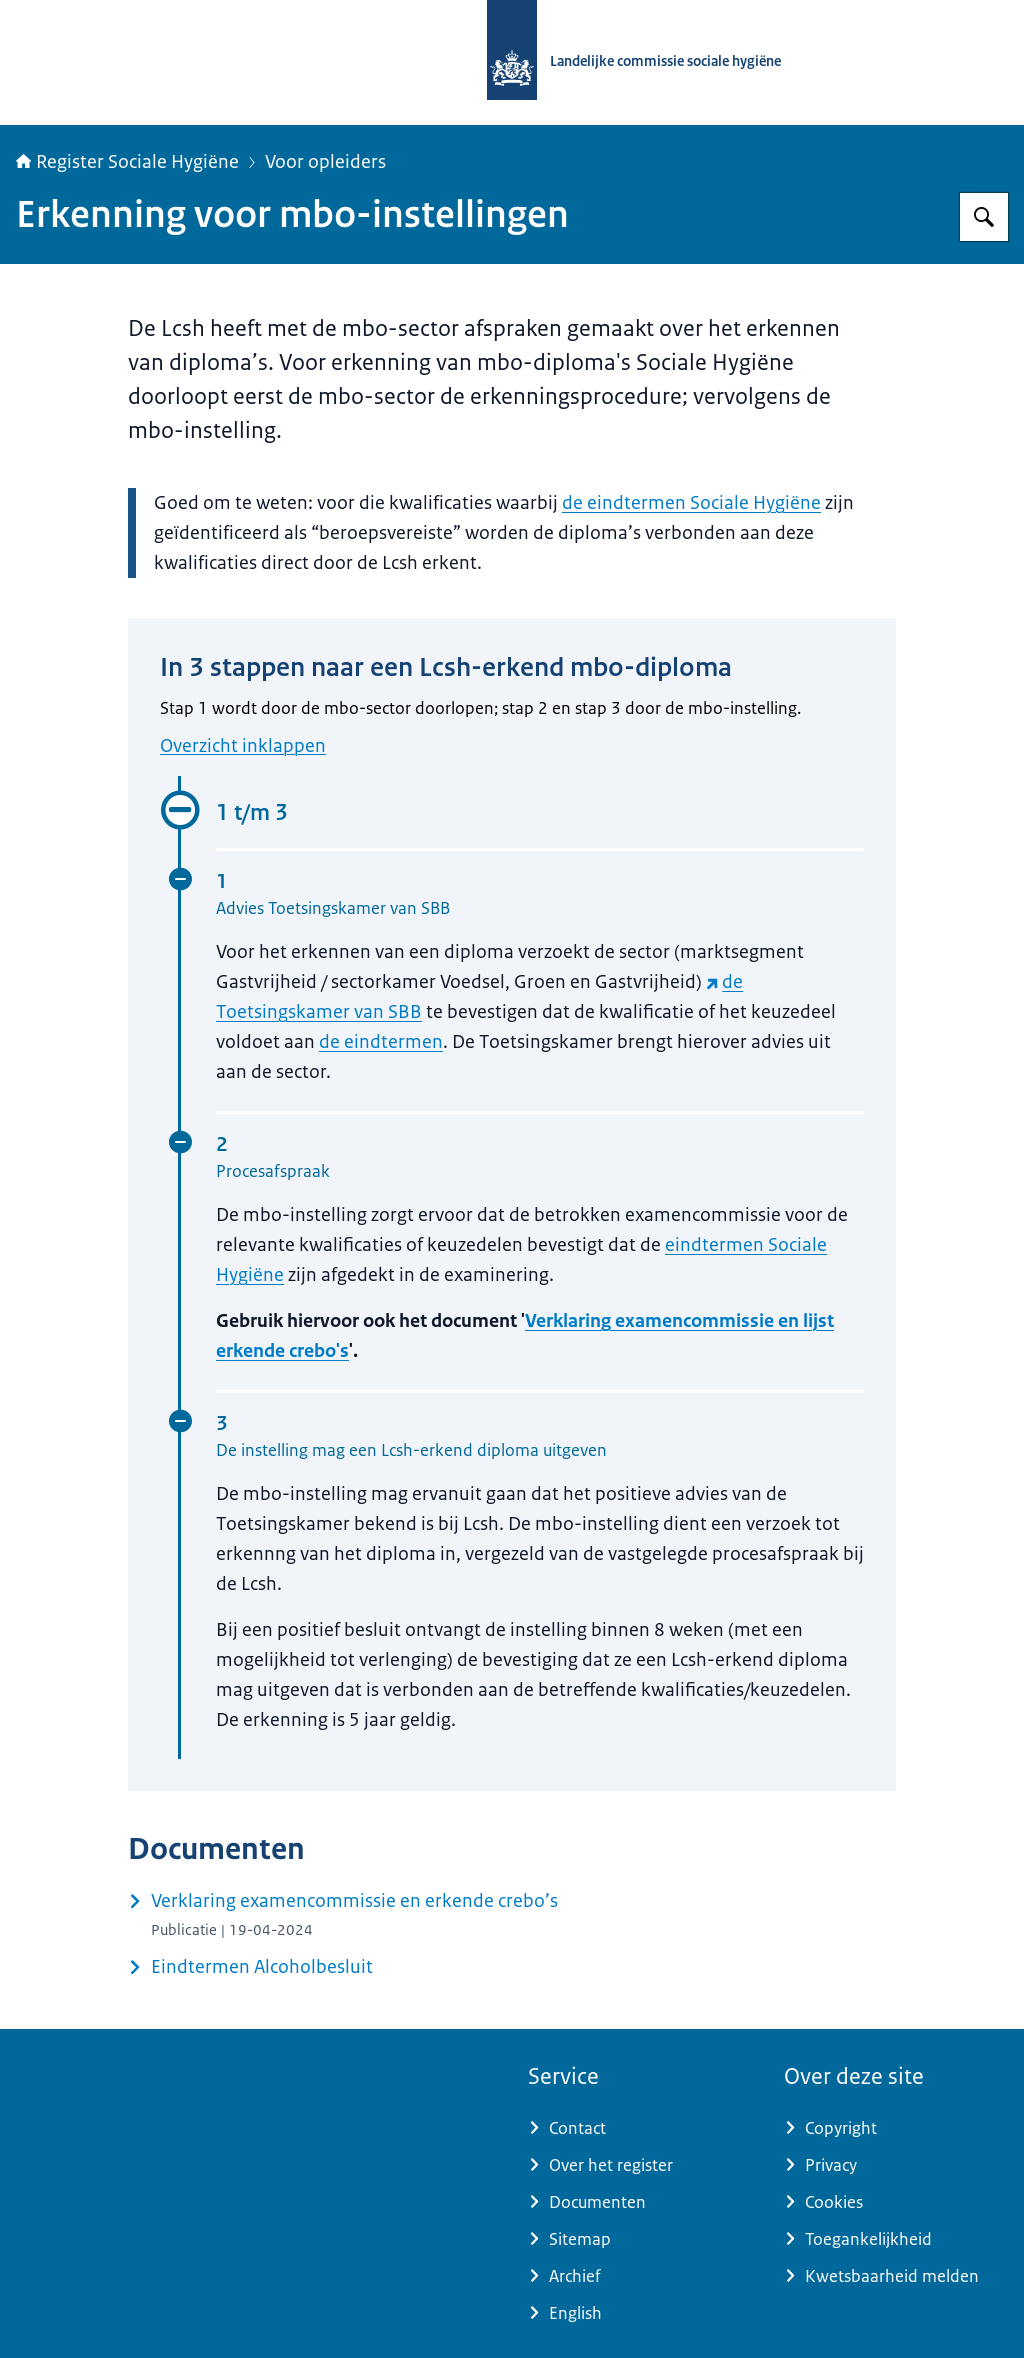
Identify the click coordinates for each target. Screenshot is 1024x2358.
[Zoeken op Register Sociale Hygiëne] (984, 217)
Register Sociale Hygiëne (127, 162)
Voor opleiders (325, 162)
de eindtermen (381, 1042)
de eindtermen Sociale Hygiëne (691, 503)
